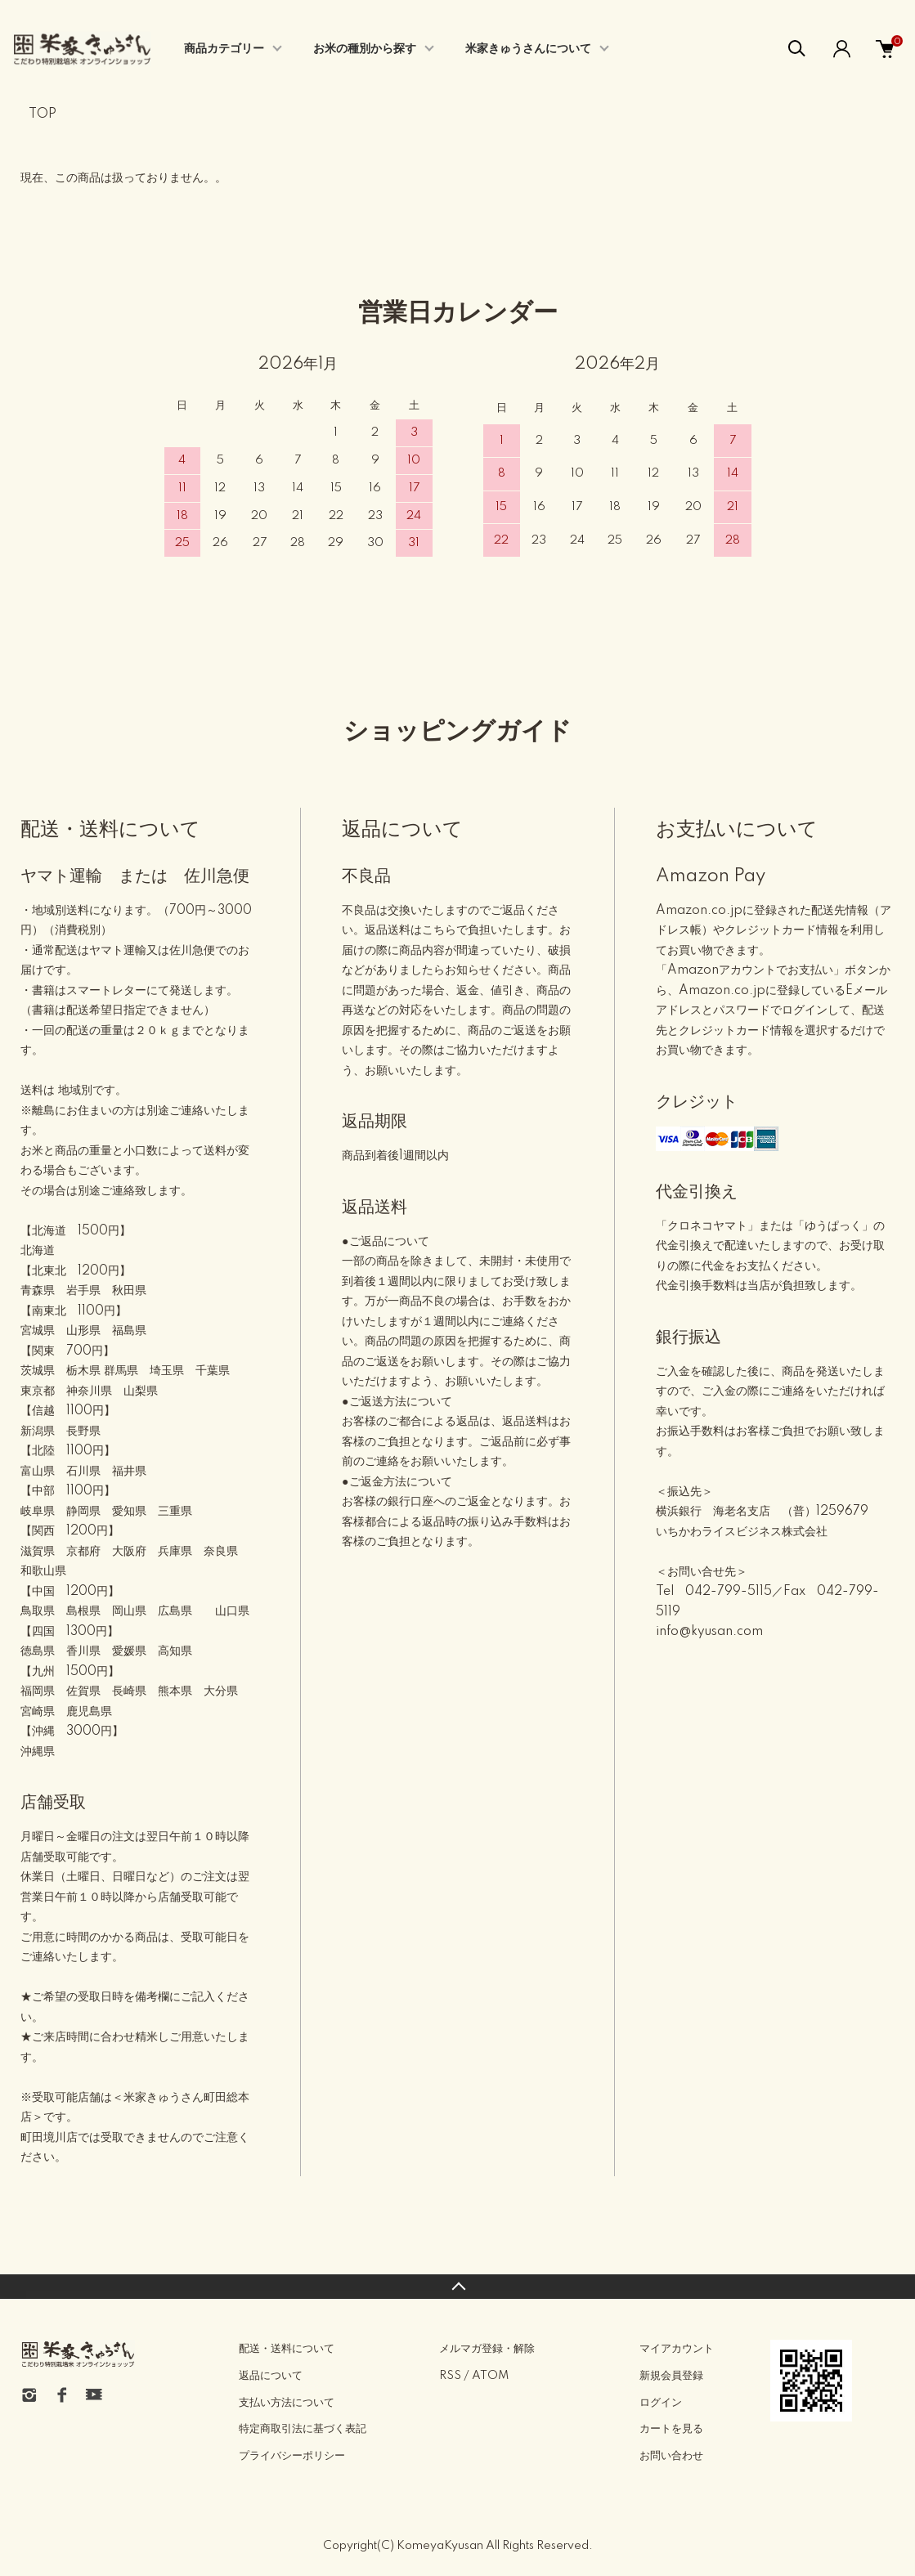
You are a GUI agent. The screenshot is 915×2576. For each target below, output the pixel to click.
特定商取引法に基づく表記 (302, 2429)
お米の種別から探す (364, 49)
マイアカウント (676, 2348)
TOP (42, 114)
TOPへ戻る (457, 2286)
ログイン (660, 2402)
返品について (271, 2375)
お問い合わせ (671, 2456)
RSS (450, 2375)
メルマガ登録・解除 (487, 2348)
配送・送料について (286, 2348)
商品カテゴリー (224, 49)
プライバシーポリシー (292, 2456)
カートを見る (671, 2429)
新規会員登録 (671, 2375)
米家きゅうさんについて (528, 49)
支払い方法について (286, 2402)
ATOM (490, 2375)
